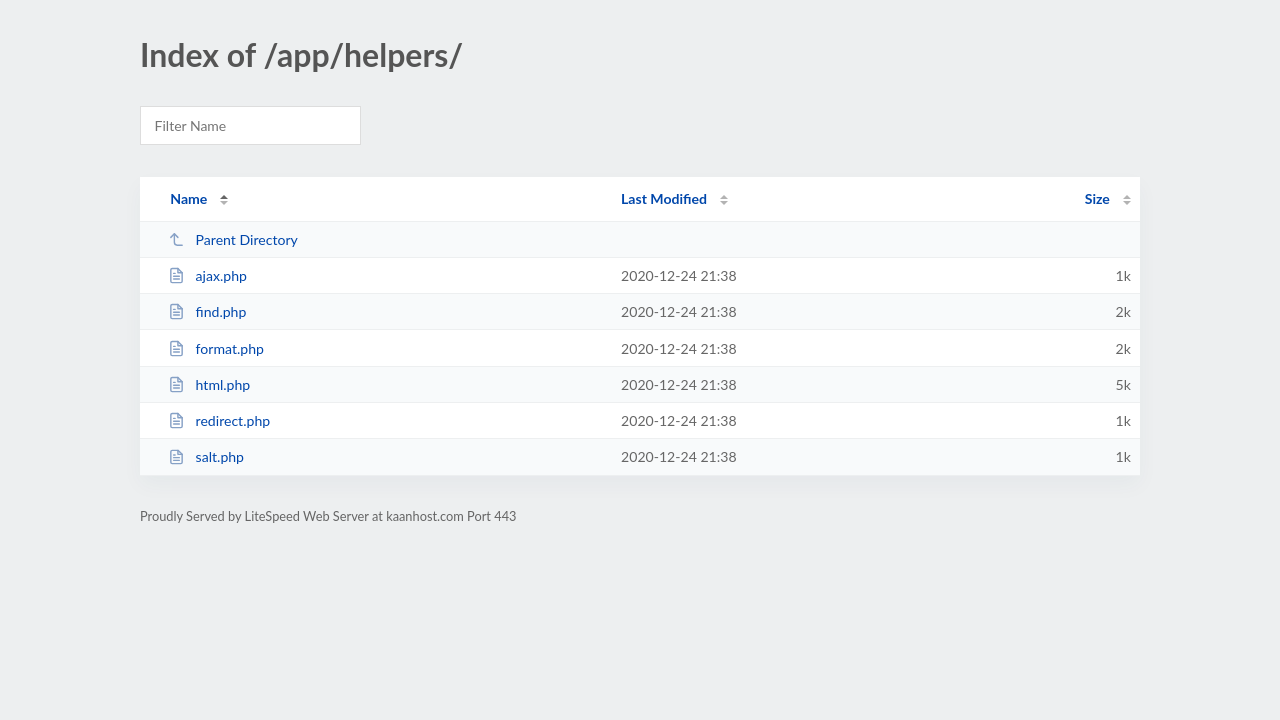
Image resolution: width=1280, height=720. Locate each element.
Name (188, 198)
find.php (207, 311)
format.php (216, 348)
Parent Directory (233, 239)
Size (1097, 198)
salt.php (206, 456)
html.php (209, 384)
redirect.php (219, 420)
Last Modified (664, 198)
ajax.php (207, 275)
